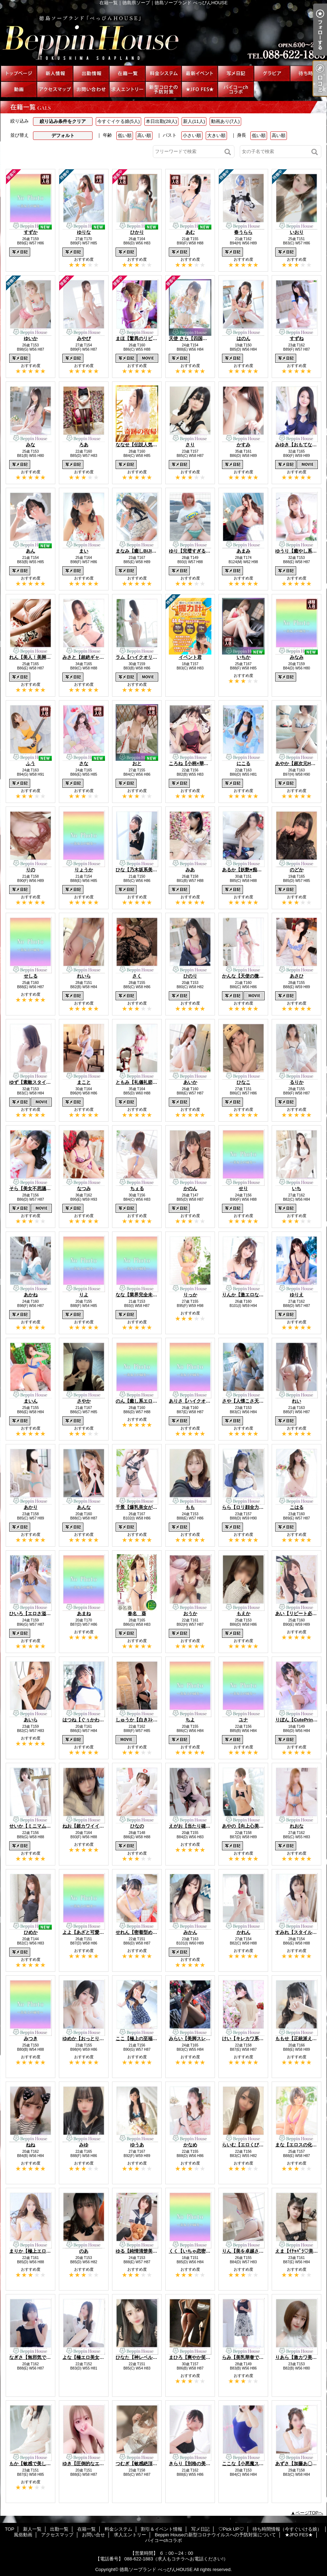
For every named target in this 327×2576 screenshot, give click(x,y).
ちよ (190, 1719)
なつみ (84, 1188)
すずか (31, 232)
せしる (31, 976)
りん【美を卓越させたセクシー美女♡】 (263, 2251)
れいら (84, 976)
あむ (190, 232)
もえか (243, 1613)
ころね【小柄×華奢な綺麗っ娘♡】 (205, 763)
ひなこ (243, 1082)
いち (296, 1188)
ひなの (137, 1826)
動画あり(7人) (225, 121)
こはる (297, 1507)
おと (137, 763)
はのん (243, 338)
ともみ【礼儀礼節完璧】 (141, 1082)
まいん (31, 1401)
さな (83, 763)
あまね (84, 1613)
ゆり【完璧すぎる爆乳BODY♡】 (203, 551)
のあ (83, 2251)
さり (190, 444)
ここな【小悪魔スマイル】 (249, 2463)
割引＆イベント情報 (200, 73)
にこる (243, 763)
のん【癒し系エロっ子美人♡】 (148, 1401)
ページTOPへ (309, 2512)
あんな (84, 1507)
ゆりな (84, 232)
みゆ (83, 2144)
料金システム (163, 73)
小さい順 (192, 135)
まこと (84, 1082)
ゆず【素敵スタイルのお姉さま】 (43, 1082)
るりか (297, 1082)
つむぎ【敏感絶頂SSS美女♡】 (148, 2463)
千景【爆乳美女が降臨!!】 (143, 1507)
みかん (190, 1932)
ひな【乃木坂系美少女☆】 (143, 869)
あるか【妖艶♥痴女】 (244, 869)
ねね (30, 2144)
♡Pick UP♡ (272, 73)
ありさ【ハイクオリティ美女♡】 (203, 1401)
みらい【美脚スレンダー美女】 (201, 2038)
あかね (31, 1294)
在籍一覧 (127, 73)
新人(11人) (194, 121)
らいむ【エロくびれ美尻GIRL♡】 (257, 2144)
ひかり (137, 232)
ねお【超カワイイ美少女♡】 (92, 1826)
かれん (243, 1932)
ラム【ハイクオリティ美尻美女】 (150, 657)
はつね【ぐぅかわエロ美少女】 (94, 1719)
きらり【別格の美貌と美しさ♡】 (203, 2463)
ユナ (243, 1719)
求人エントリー (127, 89)
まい (83, 551)
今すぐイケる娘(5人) (118, 121)
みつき (31, 2038)
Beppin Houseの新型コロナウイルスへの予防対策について (163, 89)
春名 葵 (137, 1613)
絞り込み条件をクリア (63, 121)
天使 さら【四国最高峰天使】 (199, 338)
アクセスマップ (55, 89)
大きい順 (216, 135)
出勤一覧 (91, 73)
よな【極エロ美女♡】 (85, 2357)
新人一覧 (55, 73)
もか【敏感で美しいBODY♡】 (41, 2463)
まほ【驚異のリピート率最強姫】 (150, 338)
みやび (84, 338)
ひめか (31, 1932)
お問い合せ (91, 89)
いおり (297, 232)
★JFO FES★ (200, 89)
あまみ (243, 551)
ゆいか (31, 338)
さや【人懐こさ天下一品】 (249, 1401)
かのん (190, 1188)
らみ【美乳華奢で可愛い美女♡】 (256, 2357)
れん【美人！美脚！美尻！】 (39, 657)
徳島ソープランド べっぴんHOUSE (156, 2569)
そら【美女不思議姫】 (32, 1188)
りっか (190, 1294)
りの (30, 869)
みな (30, 444)
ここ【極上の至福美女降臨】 (146, 2038)
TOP (19, 73)
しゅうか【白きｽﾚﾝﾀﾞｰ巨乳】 (146, 1719)
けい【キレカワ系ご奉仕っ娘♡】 (256, 2038)
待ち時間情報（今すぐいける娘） (308, 73)
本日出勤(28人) (161, 121)
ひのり (190, 976)
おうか (190, 1613)
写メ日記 (236, 73)
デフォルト (62, 135)
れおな (297, 1826)
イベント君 (190, 657)
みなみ (297, 657)
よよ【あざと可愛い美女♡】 (92, 1932)
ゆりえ (297, 1294)
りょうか (83, 869)
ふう (30, 763)
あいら (31, 1719)
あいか (190, 1082)
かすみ (243, 444)
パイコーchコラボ (236, 89)
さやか (84, 1401)
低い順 (125, 135)
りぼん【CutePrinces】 (300, 1719)
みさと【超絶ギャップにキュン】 (97, 657)
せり (243, 1188)
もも (190, 1507)
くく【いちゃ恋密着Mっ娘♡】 (201, 2251)
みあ (190, 869)
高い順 (144, 135)
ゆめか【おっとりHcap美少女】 (95, 2038)
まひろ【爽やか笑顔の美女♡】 (201, 2357)
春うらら (243, 232)
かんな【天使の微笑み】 (247, 976)
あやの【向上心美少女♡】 (249, 1826)
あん (30, 551)
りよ (83, 1294)
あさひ (297, 976)
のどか (297, 869)
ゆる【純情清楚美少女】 (141, 2251)
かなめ (190, 2144)
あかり (31, 1507)
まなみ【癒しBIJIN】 (138, 551)
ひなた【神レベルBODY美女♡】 (150, 2357)
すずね (297, 338)
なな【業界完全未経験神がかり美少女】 (157, 1294)
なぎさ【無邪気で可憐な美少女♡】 (46, 2357)
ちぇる (137, 1188)
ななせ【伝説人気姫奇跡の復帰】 (150, 444)
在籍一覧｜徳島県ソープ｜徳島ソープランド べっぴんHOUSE (163, 35)
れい (296, 1401)
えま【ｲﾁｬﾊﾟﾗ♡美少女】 (301, 2251)
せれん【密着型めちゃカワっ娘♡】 (152, 1932)
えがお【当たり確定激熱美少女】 (203, 1826)
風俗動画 (19, 89)
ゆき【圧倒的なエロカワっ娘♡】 (97, 2463)
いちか (243, 657)
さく (137, 976)
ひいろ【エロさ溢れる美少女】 (41, 1613)
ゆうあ (137, 2144)
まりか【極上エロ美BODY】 (39, 2251)
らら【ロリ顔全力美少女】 (249, 1507)
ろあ (83, 444)
